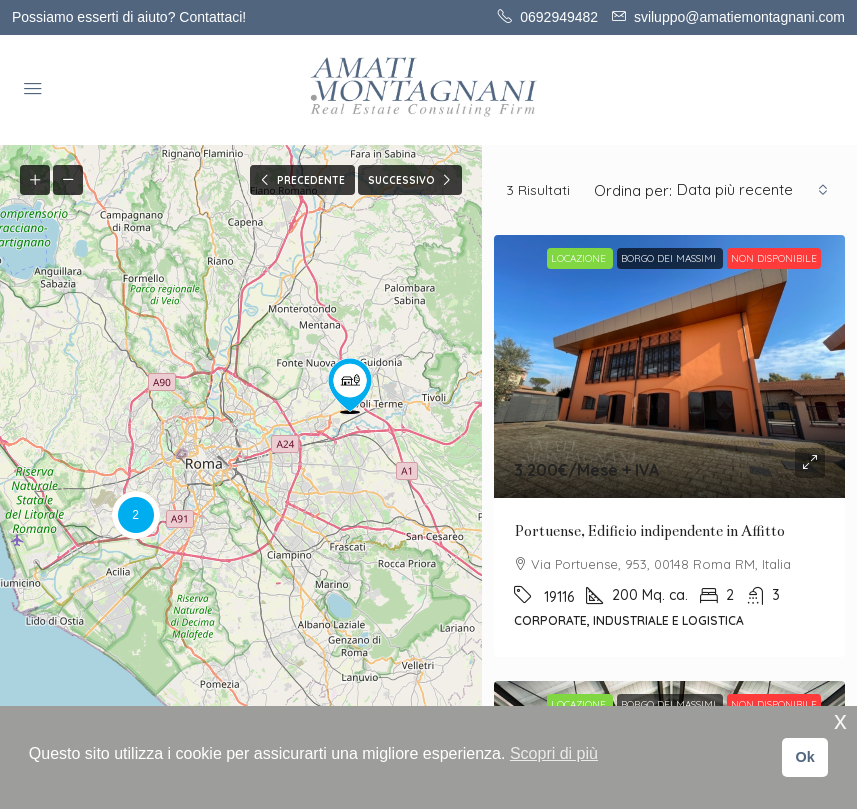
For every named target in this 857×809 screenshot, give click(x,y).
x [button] (840, 720)
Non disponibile (774, 258)
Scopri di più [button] (554, 753)
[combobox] (752, 190)
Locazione (580, 258)
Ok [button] (804, 757)
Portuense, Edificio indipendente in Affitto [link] (649, 531)
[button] (350, 386)
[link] (669, 366)
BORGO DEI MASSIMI (670, 258)
